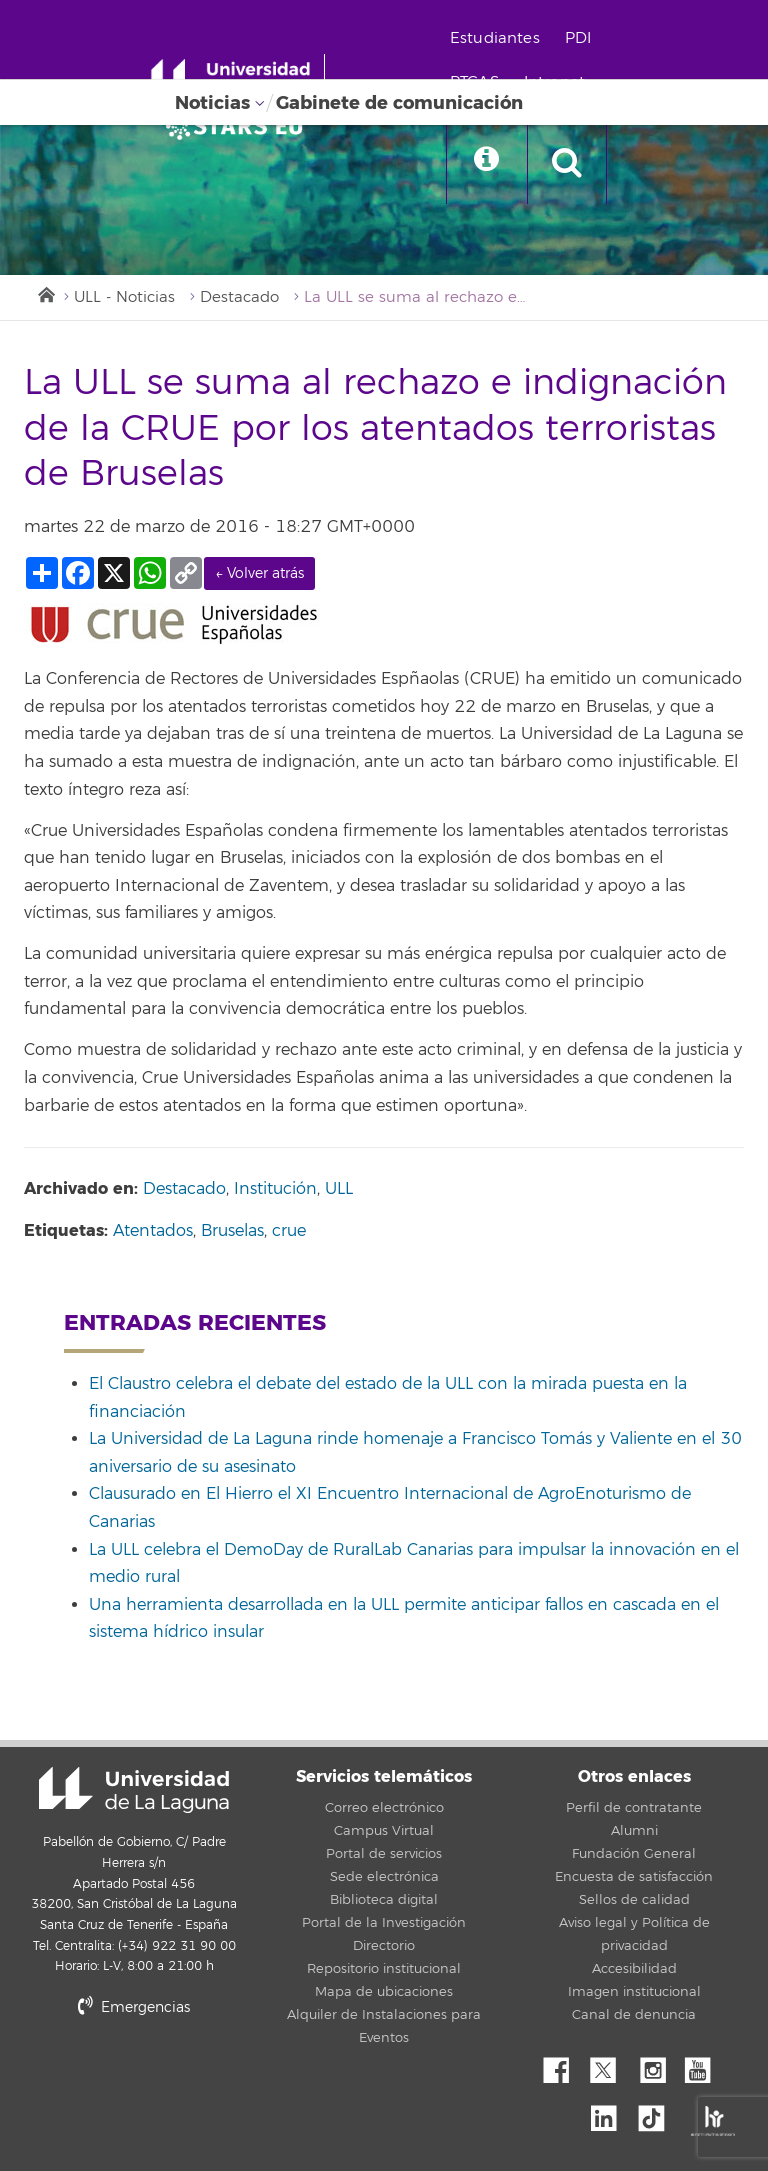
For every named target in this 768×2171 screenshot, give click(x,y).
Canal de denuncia (634, 2015)
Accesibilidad (634, 1969)
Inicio (45, 293)
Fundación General (634, 1854)
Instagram (658, 2065)
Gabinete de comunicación (399, 103)
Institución (275, 1189)
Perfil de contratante (634, 1808)
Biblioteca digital (384, 1900)
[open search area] (567, 164)
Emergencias (134, 2007)
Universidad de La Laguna (134, 1790)
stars (174, 2075)
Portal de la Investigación (384, 1923)
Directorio (384, 1946)
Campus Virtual (384, 1831)
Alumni (634, 1831)
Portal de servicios (384, 1854)
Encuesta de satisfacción (634, 1877)
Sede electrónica (384, 1877)
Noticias (212, 103)
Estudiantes (495, 38)
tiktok (658, 2113)
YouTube (705, 2065)
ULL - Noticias (124, 297)
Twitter (611, 2065)
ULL (339, 1189)
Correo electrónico (384, 1808)
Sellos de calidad (634, 1900)
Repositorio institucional (384, 1969)
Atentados (153, 1231)
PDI (578, 38)
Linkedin (611, 2113)
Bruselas (232, 1231)
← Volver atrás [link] (259, 573)
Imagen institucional (634, 1992)
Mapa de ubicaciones (384, 1992)
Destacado (239, 297)
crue (289, 1231)
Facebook (564, 2065)
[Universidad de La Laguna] (240, 126)
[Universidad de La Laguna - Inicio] (237, 78)
